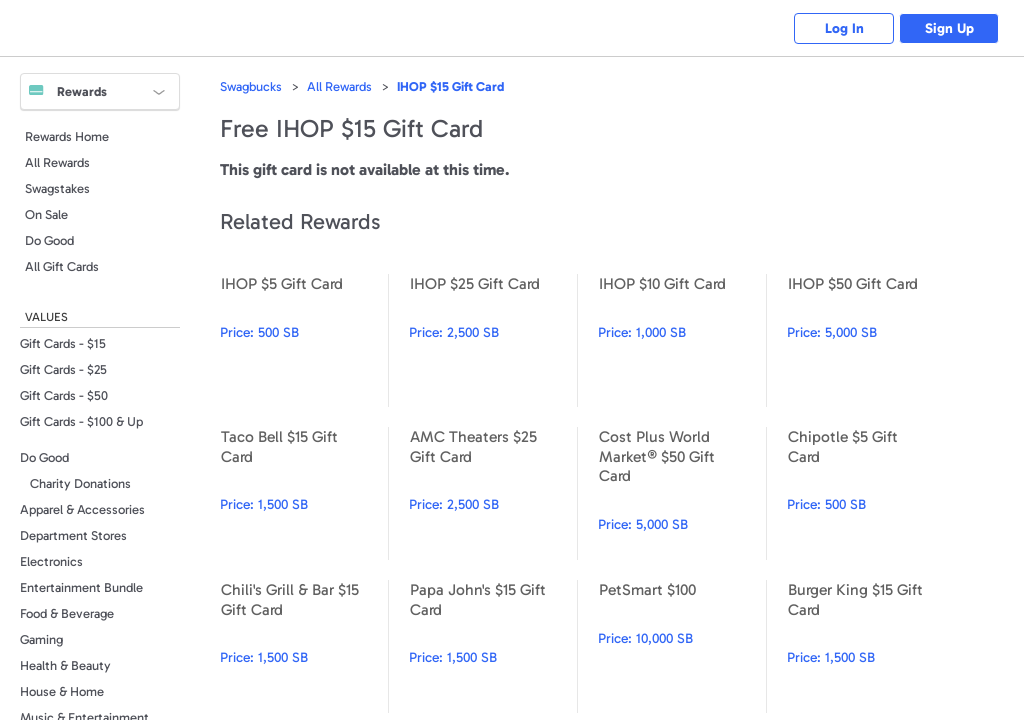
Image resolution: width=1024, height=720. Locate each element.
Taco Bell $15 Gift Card (304, 493)
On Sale (46, 214)
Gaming (41, 639)
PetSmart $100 (682, 646)
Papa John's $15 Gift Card (493, 646)
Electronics (51, 561)
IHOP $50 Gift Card (871, 340)
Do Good (49, 240)
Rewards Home (67, 136)
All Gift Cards (62, 266)
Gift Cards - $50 (64, 395)
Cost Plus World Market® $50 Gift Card (682, 493)
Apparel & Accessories (82, 509)
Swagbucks (251, 86)
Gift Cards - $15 (63, 343)
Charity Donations (80, 483)
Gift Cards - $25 (63, 369)
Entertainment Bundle (81, 587)
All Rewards (57, 162)
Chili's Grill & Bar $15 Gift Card (304, 646)
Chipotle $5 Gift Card (871, 493)
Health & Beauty (65, 665)
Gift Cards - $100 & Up (81, 421)
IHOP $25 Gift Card (493, 340)
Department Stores (73, 535)
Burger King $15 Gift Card (871, 646)
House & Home (62, 691)
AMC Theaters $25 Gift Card (493, 493)
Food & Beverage (67, 613)
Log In (844, 28)
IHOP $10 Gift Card (682, 340)
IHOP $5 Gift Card (304, 340)
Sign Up (949, 28)
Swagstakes (57, 188)
